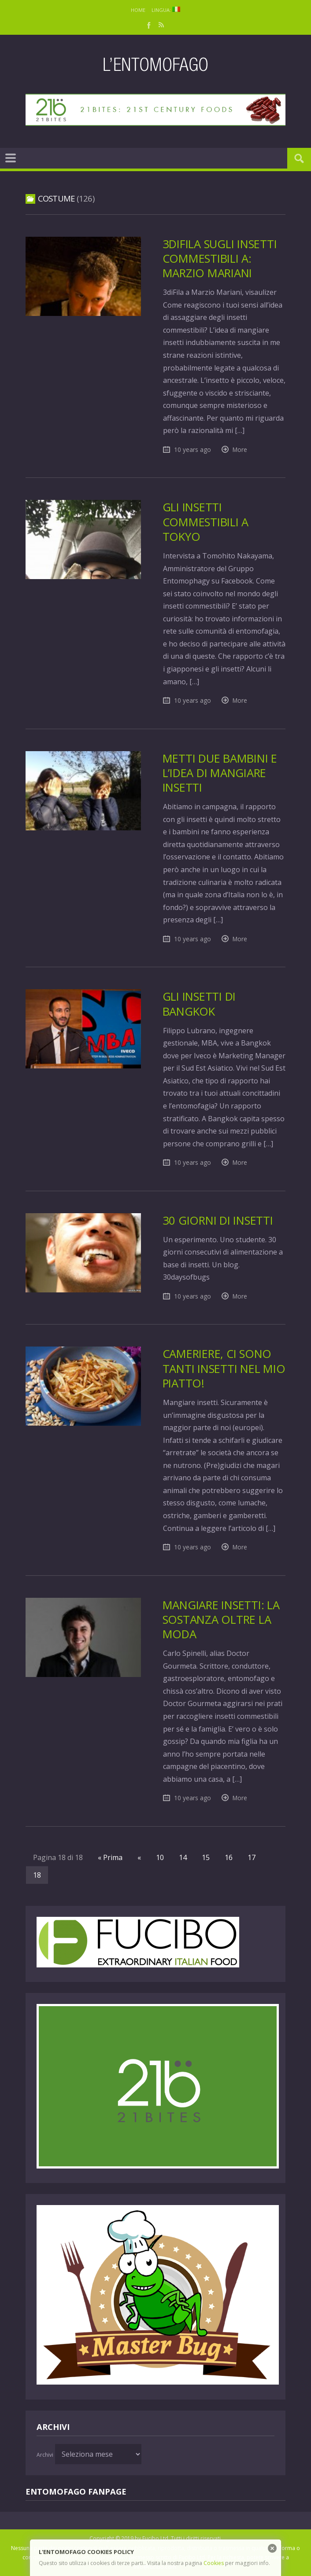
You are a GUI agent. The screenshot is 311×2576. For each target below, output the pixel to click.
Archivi (45, 2455)
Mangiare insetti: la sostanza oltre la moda (221, 1619)
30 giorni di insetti (218, 1220)
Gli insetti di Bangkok (199, 1004)
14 (183, 1857)
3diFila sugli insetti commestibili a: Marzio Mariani (220, 258)
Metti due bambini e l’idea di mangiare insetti (220, 773)
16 (229, 1857)
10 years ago (192, 449)
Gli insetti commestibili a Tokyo (205, 521)
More (240, 449)
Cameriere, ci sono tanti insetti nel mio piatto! (224, 1368)
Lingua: (166, 10)
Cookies (214, 2563)
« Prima (110, 1857)
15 (206, 1857)
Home (138, 10)
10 (160, 1857)
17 (251, 1857)
